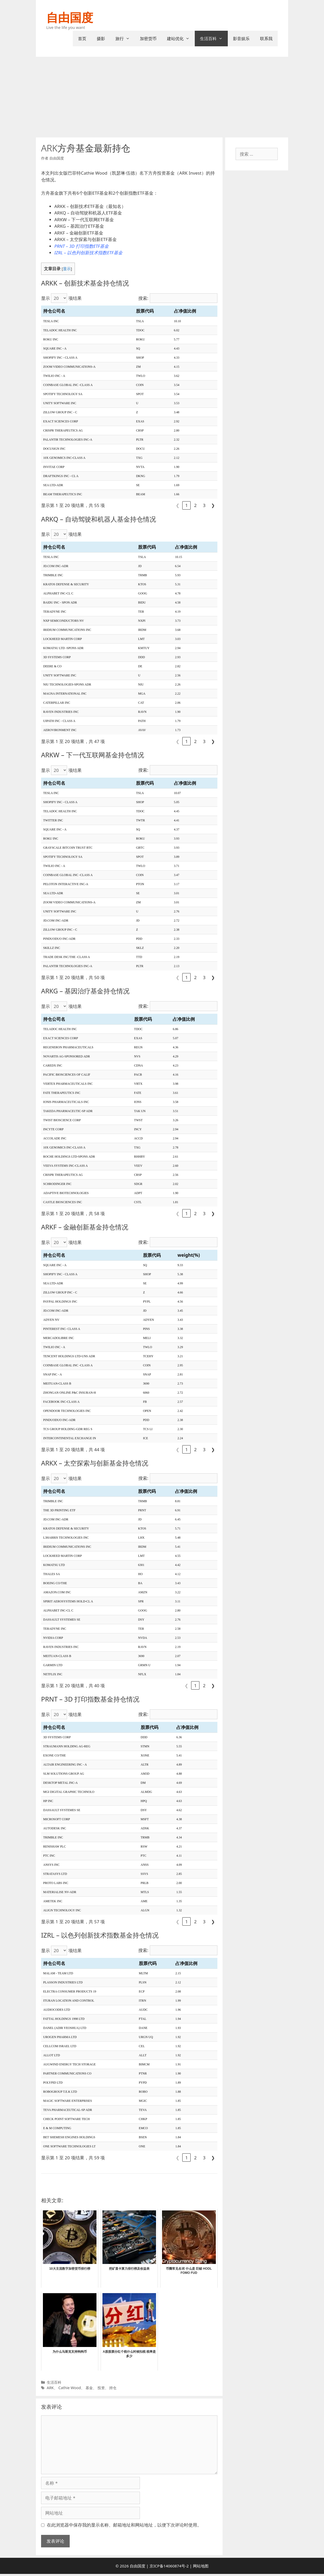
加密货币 (148, 38)
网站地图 (201, 2565)
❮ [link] (177, 505)
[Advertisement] (162, 95)
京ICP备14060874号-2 (169, 2565)
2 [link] (195, 505)
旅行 (125, 38)
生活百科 (214, 38)
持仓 (112, 2387)
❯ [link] (213, 505)
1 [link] (186, 505)
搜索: (143, 298)
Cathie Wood (70, 2387)
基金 (89, 2387)
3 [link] (204, 505)
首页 (82, 38)
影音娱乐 (241, 38)
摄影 (101, 38)
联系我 (266, 38)
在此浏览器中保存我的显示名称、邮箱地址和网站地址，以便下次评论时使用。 (124, 2525)
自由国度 (69, 17)
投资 (101, 2387)
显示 (67, 268)
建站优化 (181, 38)
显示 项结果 (61, 298)
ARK (50, 2387)
